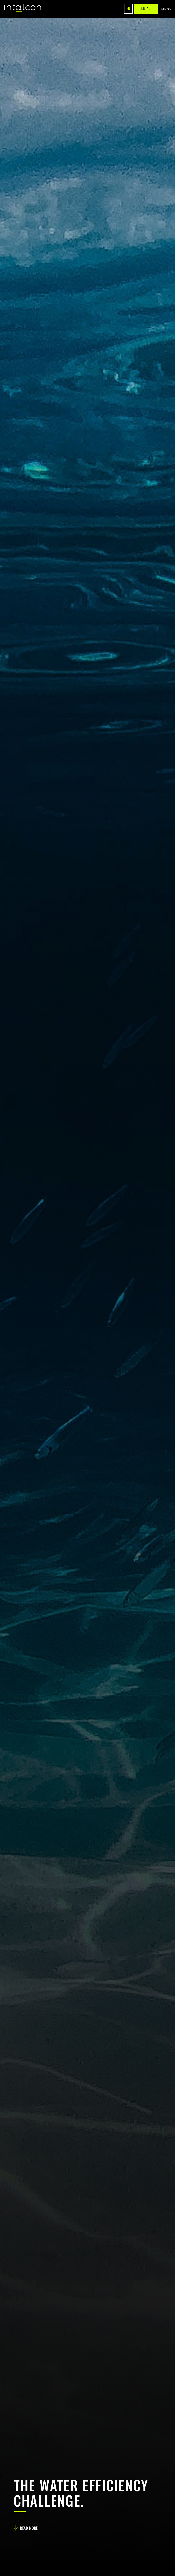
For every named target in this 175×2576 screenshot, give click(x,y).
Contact (146, 8)
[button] (128, 8)
